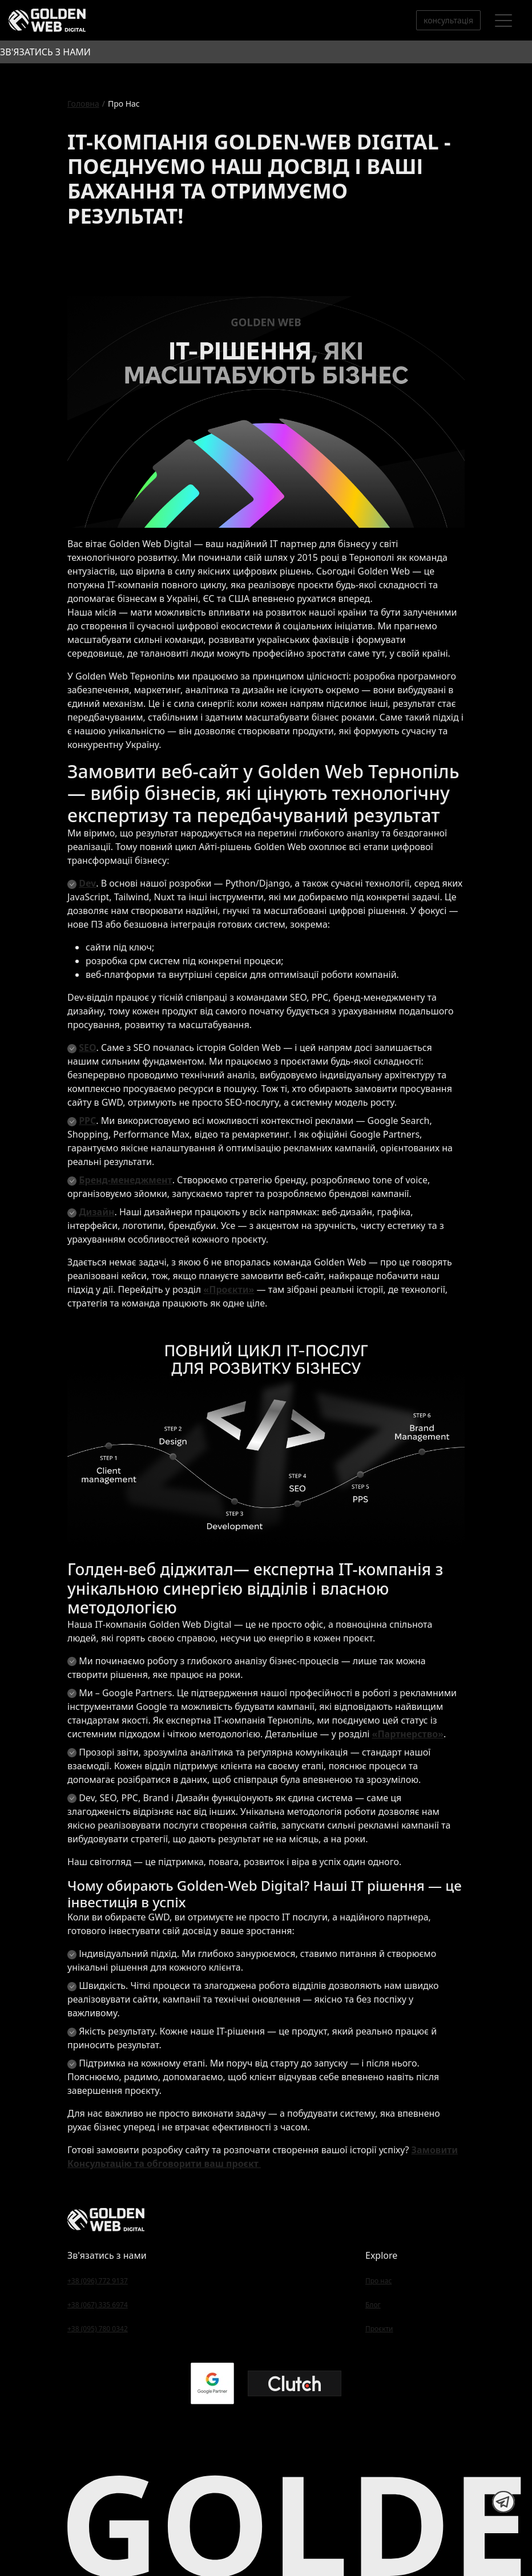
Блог (373, 2305)
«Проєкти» (228, 1289)
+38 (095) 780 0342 (97, 2329)
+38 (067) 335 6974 (97, 2305)
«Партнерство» (408, 1734)
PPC (87, 1120)
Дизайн (96, 1212)
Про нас (378, 2281)
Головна (83, 103)
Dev (87, 883)
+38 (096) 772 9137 (97, 2281)
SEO (87, 1047)
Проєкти (379, 2329)
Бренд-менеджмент (125, 1180)
